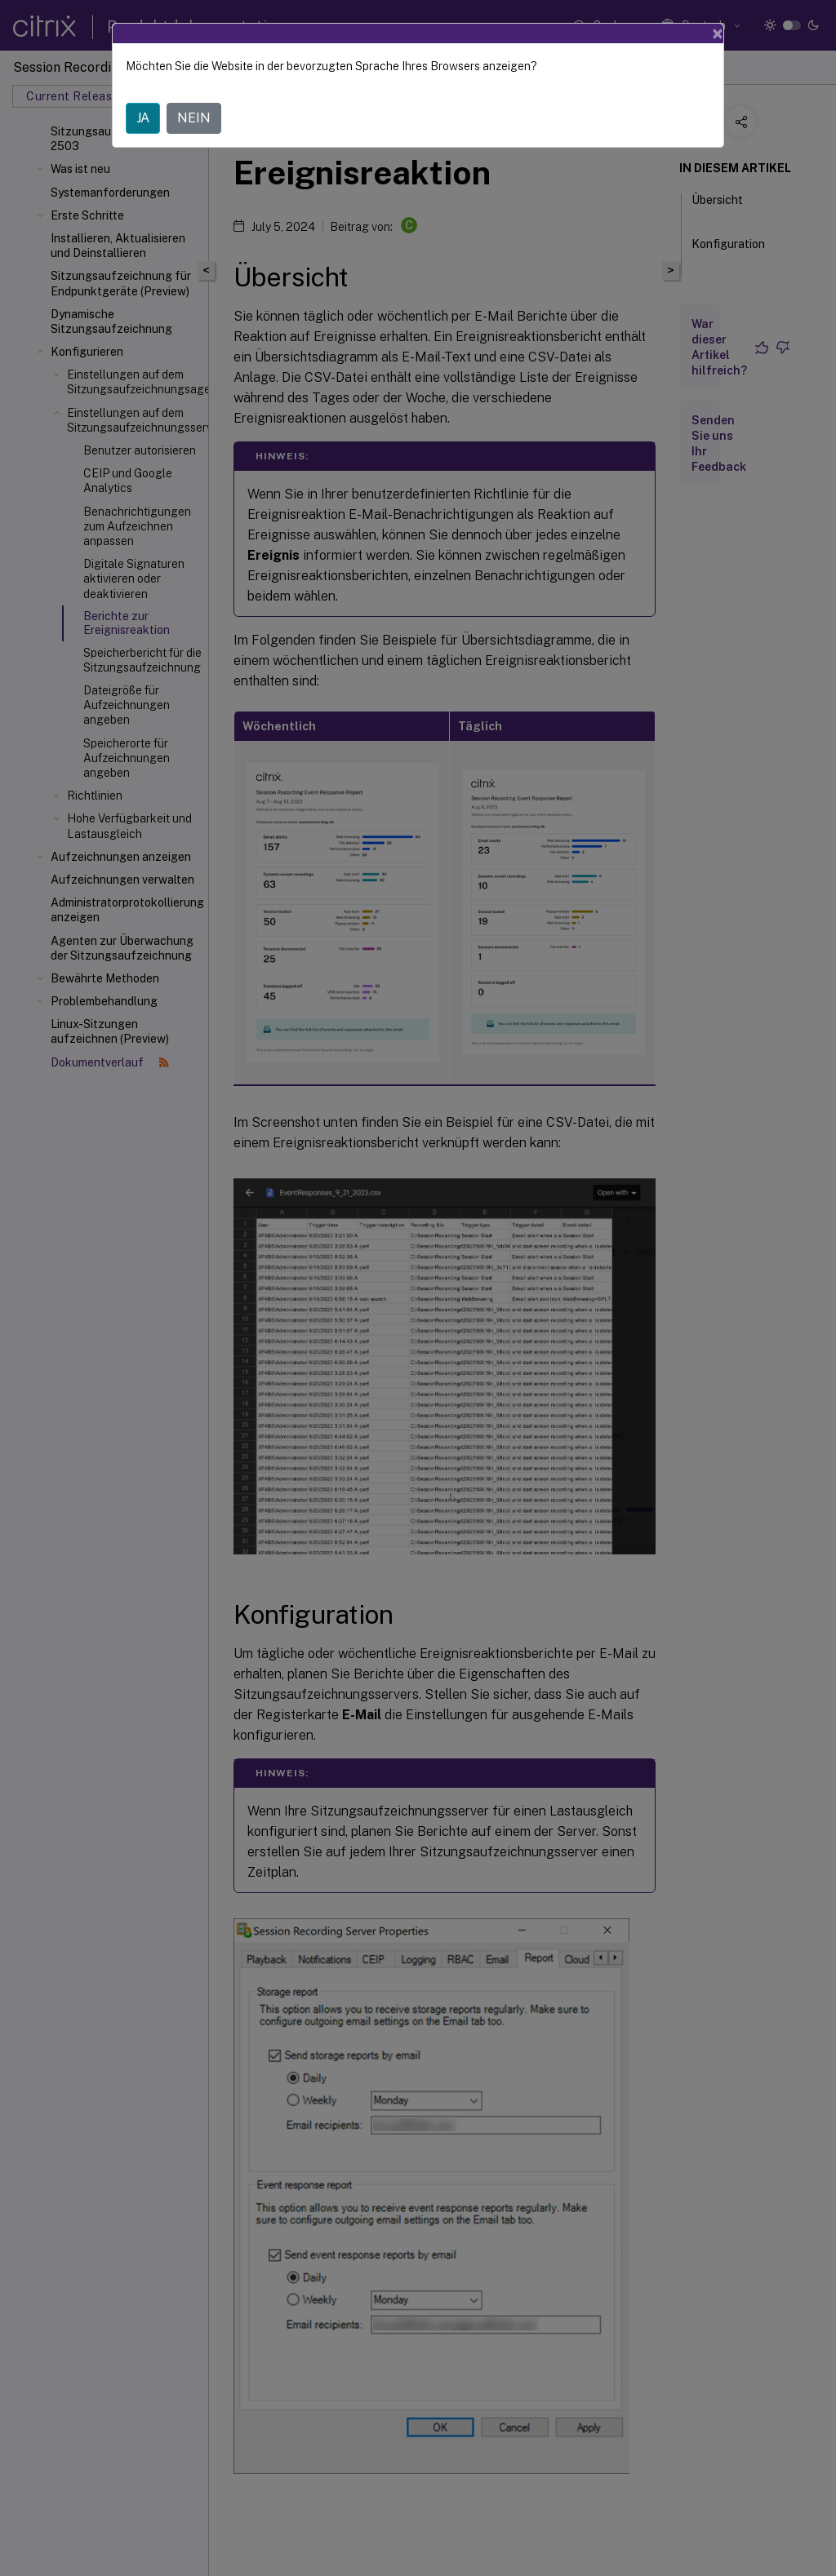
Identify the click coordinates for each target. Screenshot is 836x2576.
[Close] (717, 33)
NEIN (194, 118)
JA (142, 118)
